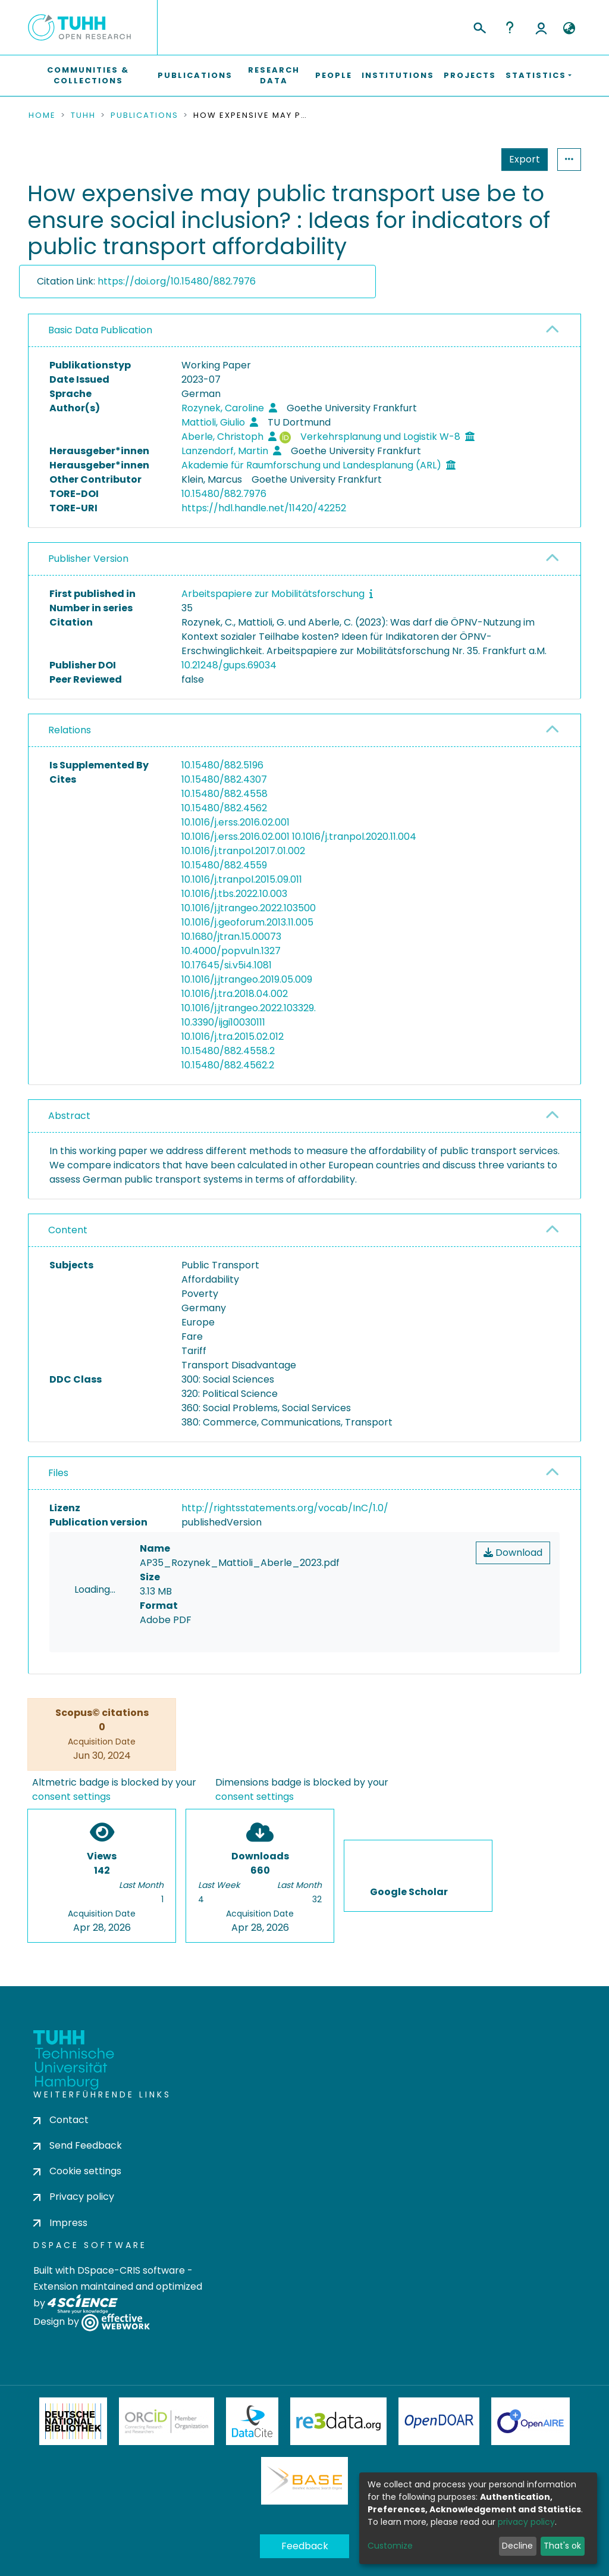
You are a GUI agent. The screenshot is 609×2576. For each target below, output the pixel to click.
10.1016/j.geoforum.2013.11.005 (247, 922)
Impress (60, 2223)
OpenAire (530, 2421)
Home (42, 115)
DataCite (252, 2421)
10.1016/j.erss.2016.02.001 (235, 822)
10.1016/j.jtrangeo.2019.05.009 (246, 979)
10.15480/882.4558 (224, 794)
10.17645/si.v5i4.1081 (226, 965)
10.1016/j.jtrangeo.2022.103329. (248, 1008)
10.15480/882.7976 (223, 494)
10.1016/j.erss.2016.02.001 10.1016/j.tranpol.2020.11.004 (298, 836)
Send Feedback (77, 2145)
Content (67, 1230)
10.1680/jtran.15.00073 (231, 936)
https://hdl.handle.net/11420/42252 (263, 508)
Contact (61, 2120)
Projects (470, 75)
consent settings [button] (71, 1797)
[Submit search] (479, 26)
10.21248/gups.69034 (229, 665)
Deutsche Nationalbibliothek (73, 2421)
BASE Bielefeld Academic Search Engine (304, 2481)
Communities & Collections (88, 75)
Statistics (521, 159)
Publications (195, 75)
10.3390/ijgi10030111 (223, 1022)
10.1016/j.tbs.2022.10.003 (234, 894)
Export (466, 159)
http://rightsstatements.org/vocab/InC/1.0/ (284, 1508)
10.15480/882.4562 (224, 808)
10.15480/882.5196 (222, 765)
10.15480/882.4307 (224, 779)
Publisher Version (88, 558)
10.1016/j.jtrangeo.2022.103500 (248, 908)
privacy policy (526, 2522)
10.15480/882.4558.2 (228, 1051)
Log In (541, 27)
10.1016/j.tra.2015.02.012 (232, 1036)
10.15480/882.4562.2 (227, 1065)
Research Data (274, 75)
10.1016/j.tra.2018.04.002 (234, 994)
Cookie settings (77, 2171)
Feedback (304, 2546)
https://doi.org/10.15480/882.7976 (177, 281)
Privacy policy (73, 2197)
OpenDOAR (438, 2421)
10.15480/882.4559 (224, 865)
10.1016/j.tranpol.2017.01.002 (243, 851)
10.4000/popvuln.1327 (231, 951)
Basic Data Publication (100, 330)
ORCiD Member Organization (166, 2421)
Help (509, 27)
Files (58, 1473)
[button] (568, 28)
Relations (69, 730)
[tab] (304, 330)
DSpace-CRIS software (131, 2270)
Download (513, 1552)
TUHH (83, 115)
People (333, 75)
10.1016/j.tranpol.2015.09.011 (241, 879)
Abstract (69, 1116)
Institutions (398, 75)
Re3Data (338, 2421)
